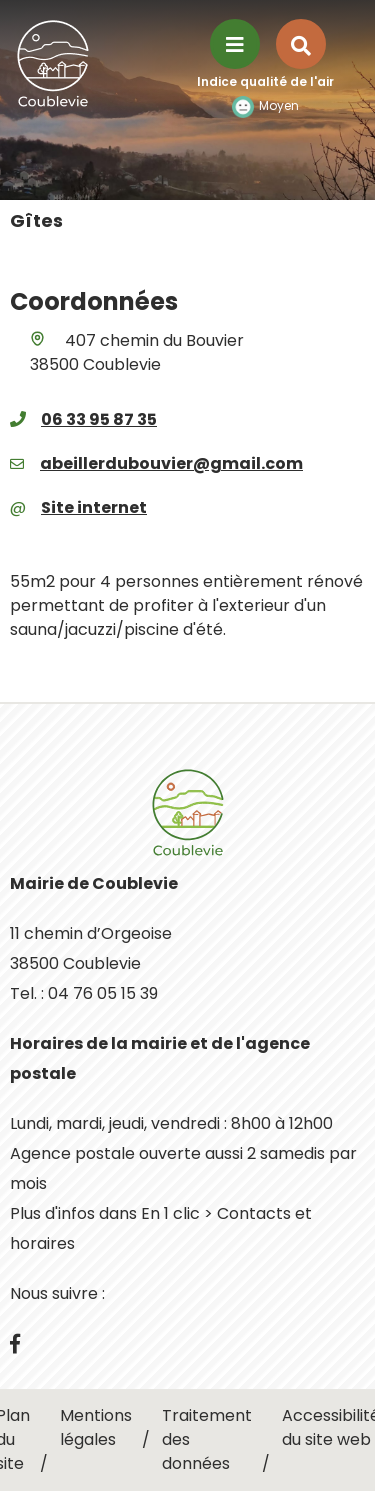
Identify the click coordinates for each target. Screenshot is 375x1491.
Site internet (94, 507)
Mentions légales (96, 1427)
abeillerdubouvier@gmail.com (171, 463)
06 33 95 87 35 (99, 419)
